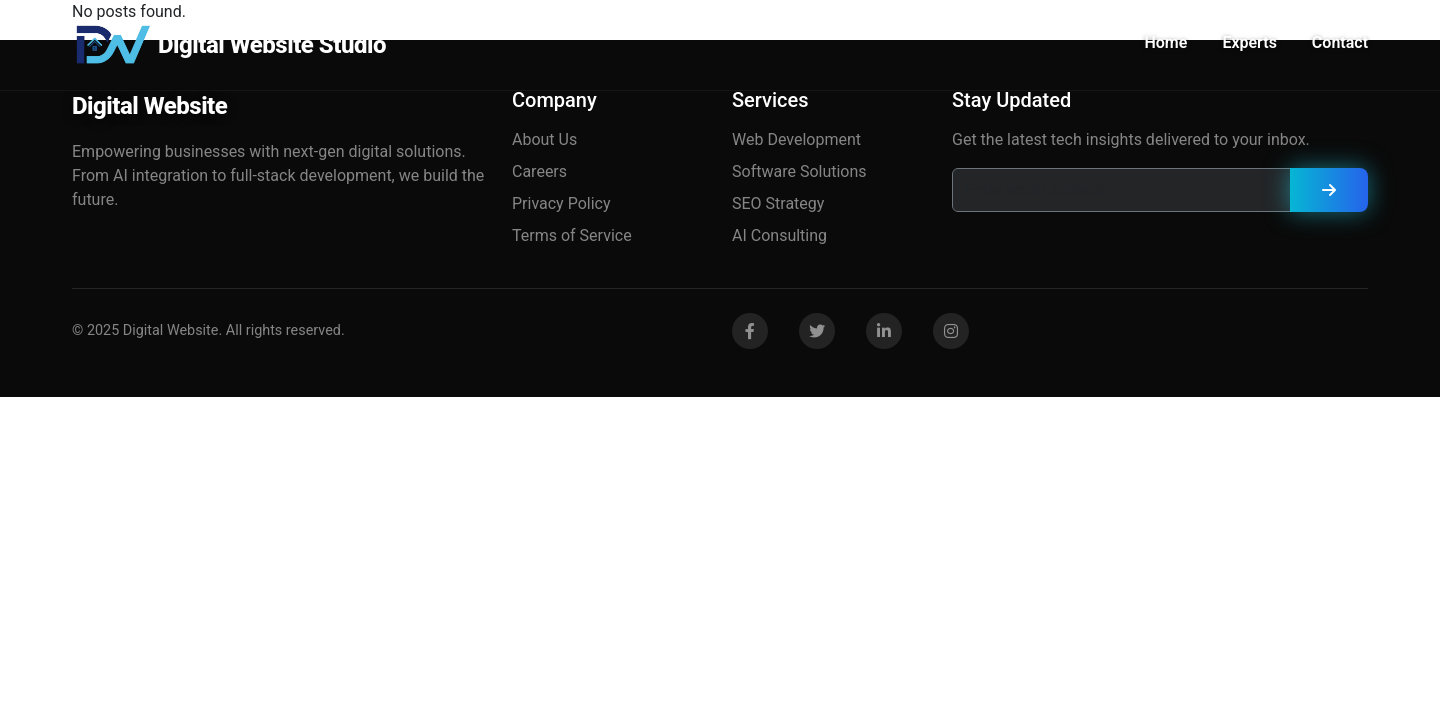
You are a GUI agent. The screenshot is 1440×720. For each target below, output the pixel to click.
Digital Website (149, 106)
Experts (1249, 42)
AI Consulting (779, 235)
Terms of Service (572, 235)
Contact (1340, 42)
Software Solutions (799, 171)
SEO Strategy (778, 203)
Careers (539, 171)
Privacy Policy (561, 203)
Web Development (796, 139)
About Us (544, 139)
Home (1165, 42)
